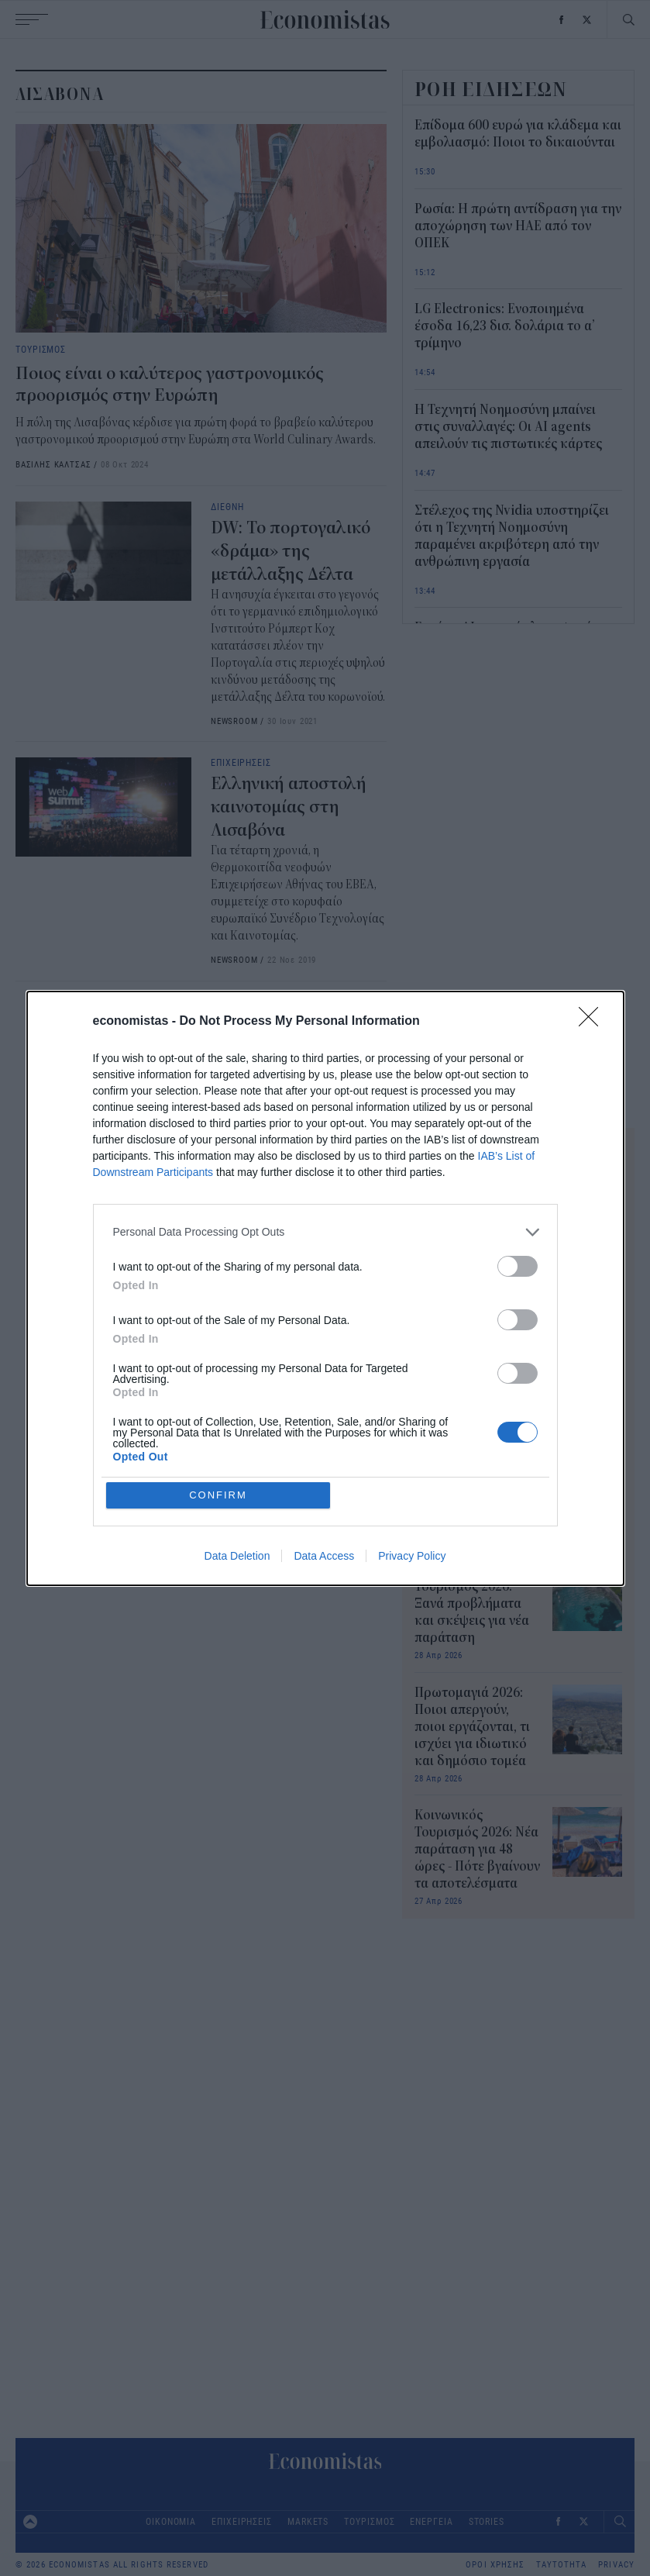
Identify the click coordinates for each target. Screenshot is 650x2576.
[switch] (517, 1266)
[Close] (593, 1021)
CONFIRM (218, 1495)
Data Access (324, 1556)
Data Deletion (237, 1556)
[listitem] (325, 1232)
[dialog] (325, 1288)
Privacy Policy (411, 1556)
